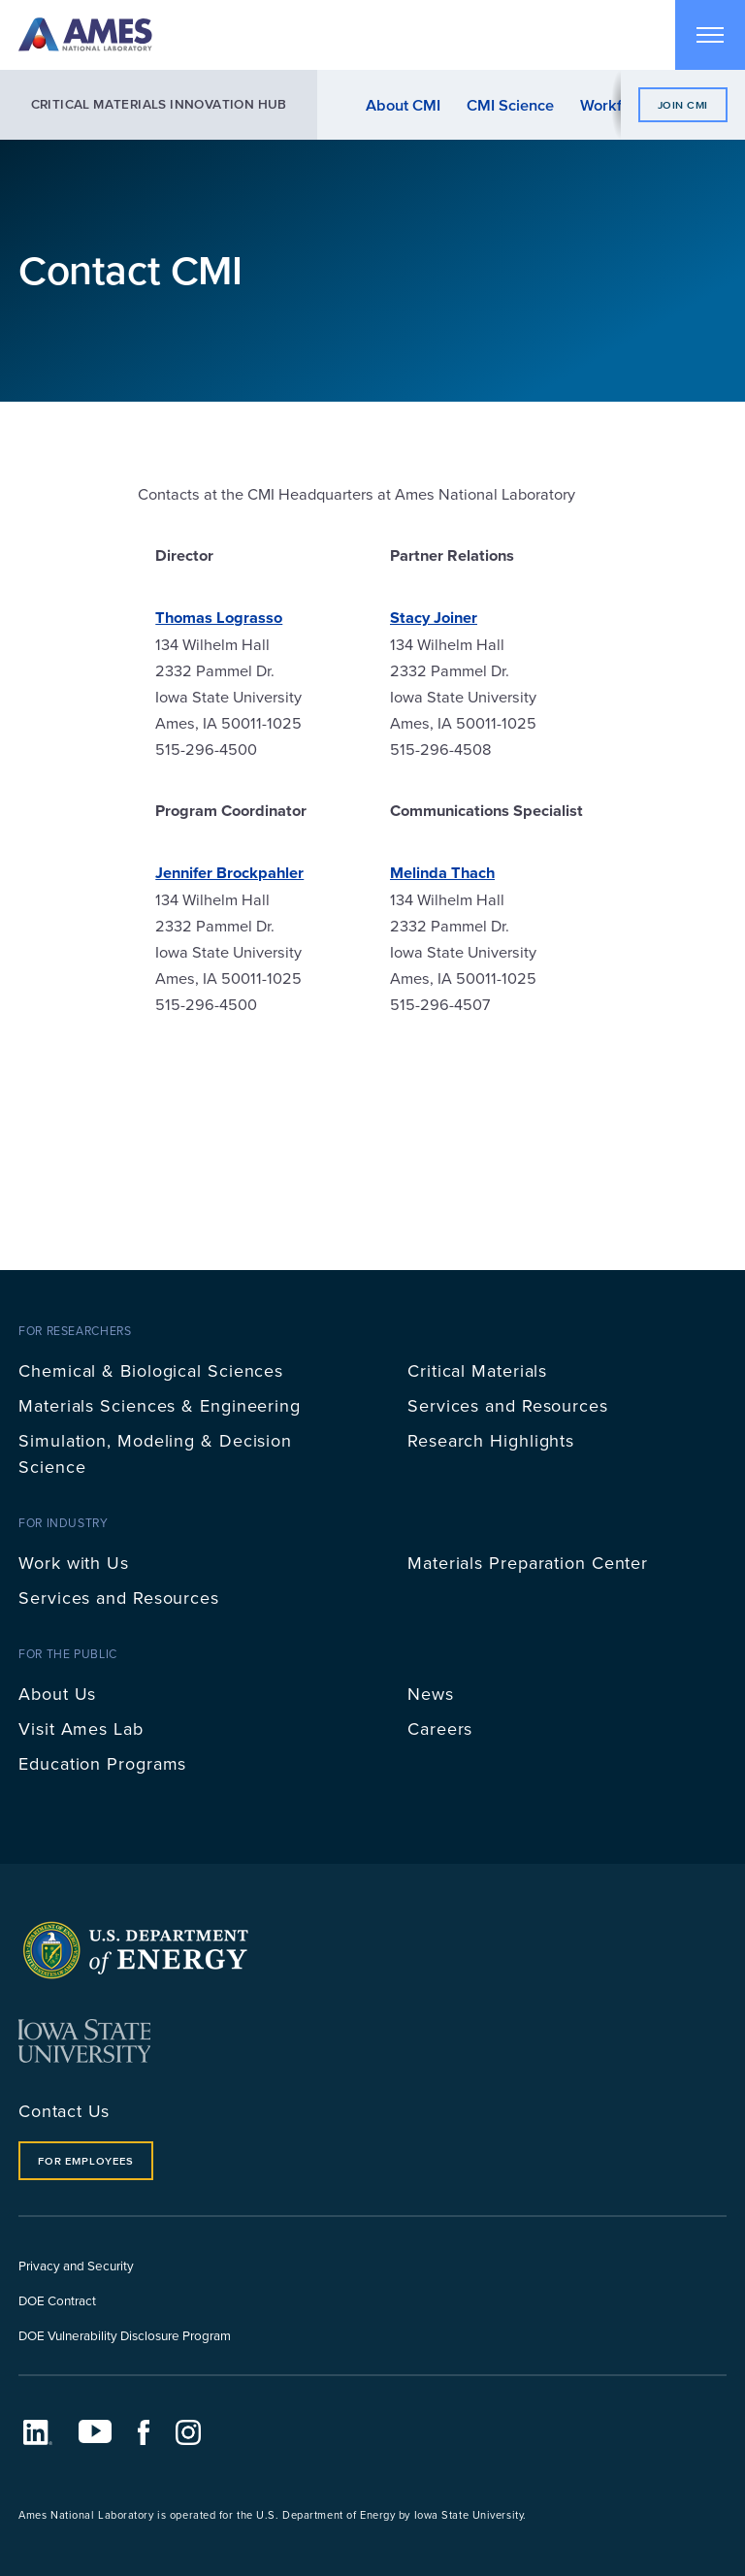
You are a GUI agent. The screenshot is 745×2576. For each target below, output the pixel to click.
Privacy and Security (76, 2265)
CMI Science (510, 105)
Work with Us (73, 1562)
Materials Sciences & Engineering (159, 1405)
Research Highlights (490, 1440)
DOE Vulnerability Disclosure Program (124, 2335)
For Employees (85, 2161)
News (430, 1693)
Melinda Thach (442, 872)
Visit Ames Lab (81, 1728)
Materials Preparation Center (527, 1562)
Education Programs (102, 1763)
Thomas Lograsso (218, 617)
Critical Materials (477, 1370)
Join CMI (683, 105)
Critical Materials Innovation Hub (159, 104)
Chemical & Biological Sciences (150, 1370)
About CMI (403, 105)
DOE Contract (57, 2300)
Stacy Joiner (433, 617)
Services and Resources (507, 1405)
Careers (439, 1728)
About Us (57, 1693)
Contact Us (64, 2111)
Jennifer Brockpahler (229, 872)
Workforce (616, 105)
